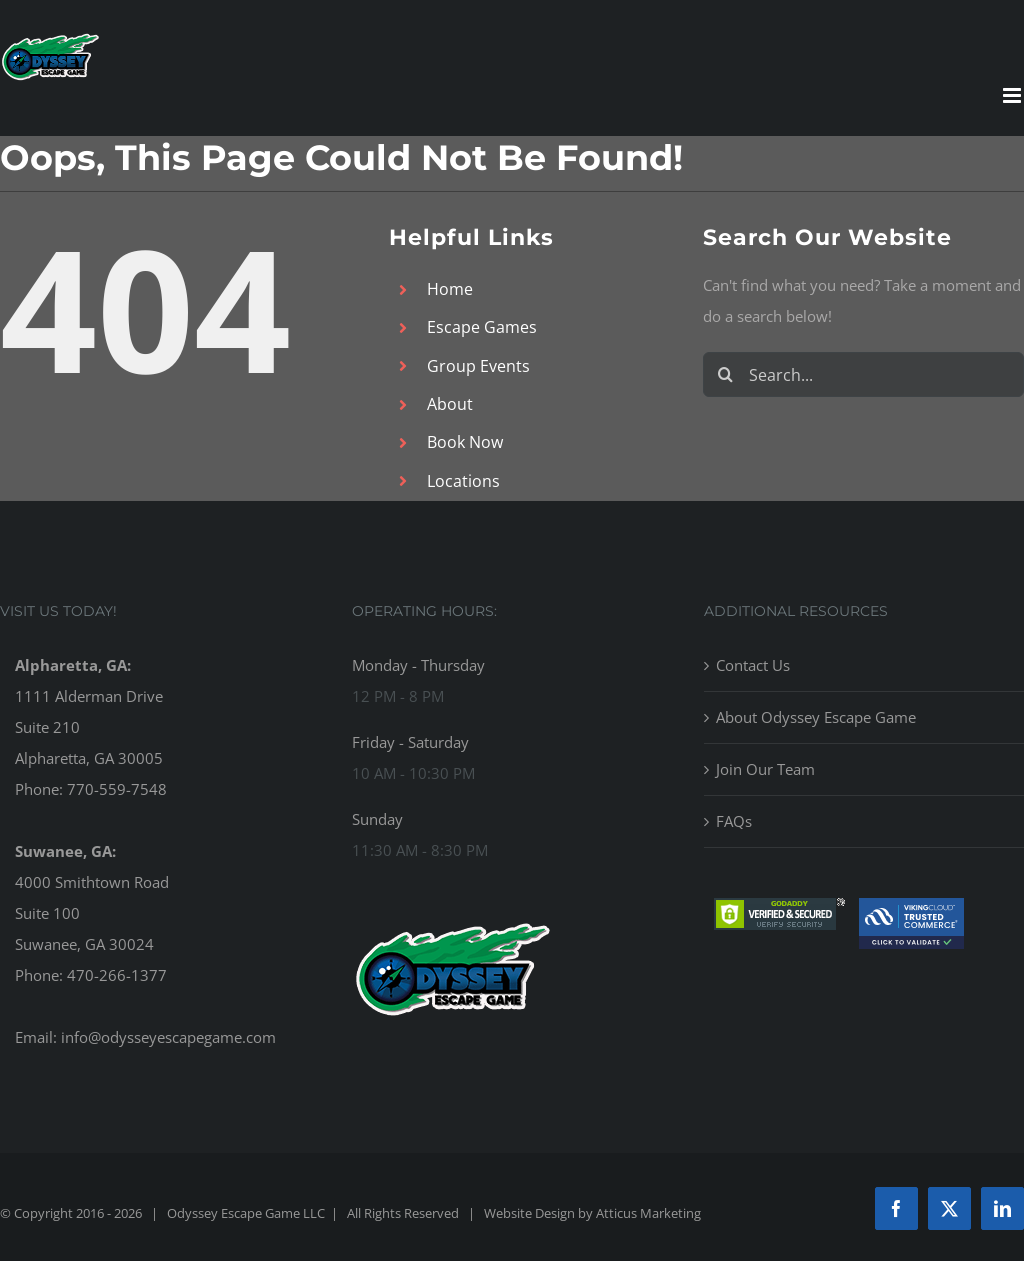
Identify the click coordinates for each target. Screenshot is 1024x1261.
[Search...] (863, 374)
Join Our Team (765, 769)
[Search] (725, 374)
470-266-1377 (117, 975)
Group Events (478, 366)
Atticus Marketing (648, 1213)
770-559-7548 (117, 789)
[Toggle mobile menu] (1013, 95)
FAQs (734, 821)
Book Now (465, 442)
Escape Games (482, 327)
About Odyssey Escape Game (816, 717)
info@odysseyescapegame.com (168, 1037)
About (450, 404)
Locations (463, 481)
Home (450, 289)
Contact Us (753, 665)
